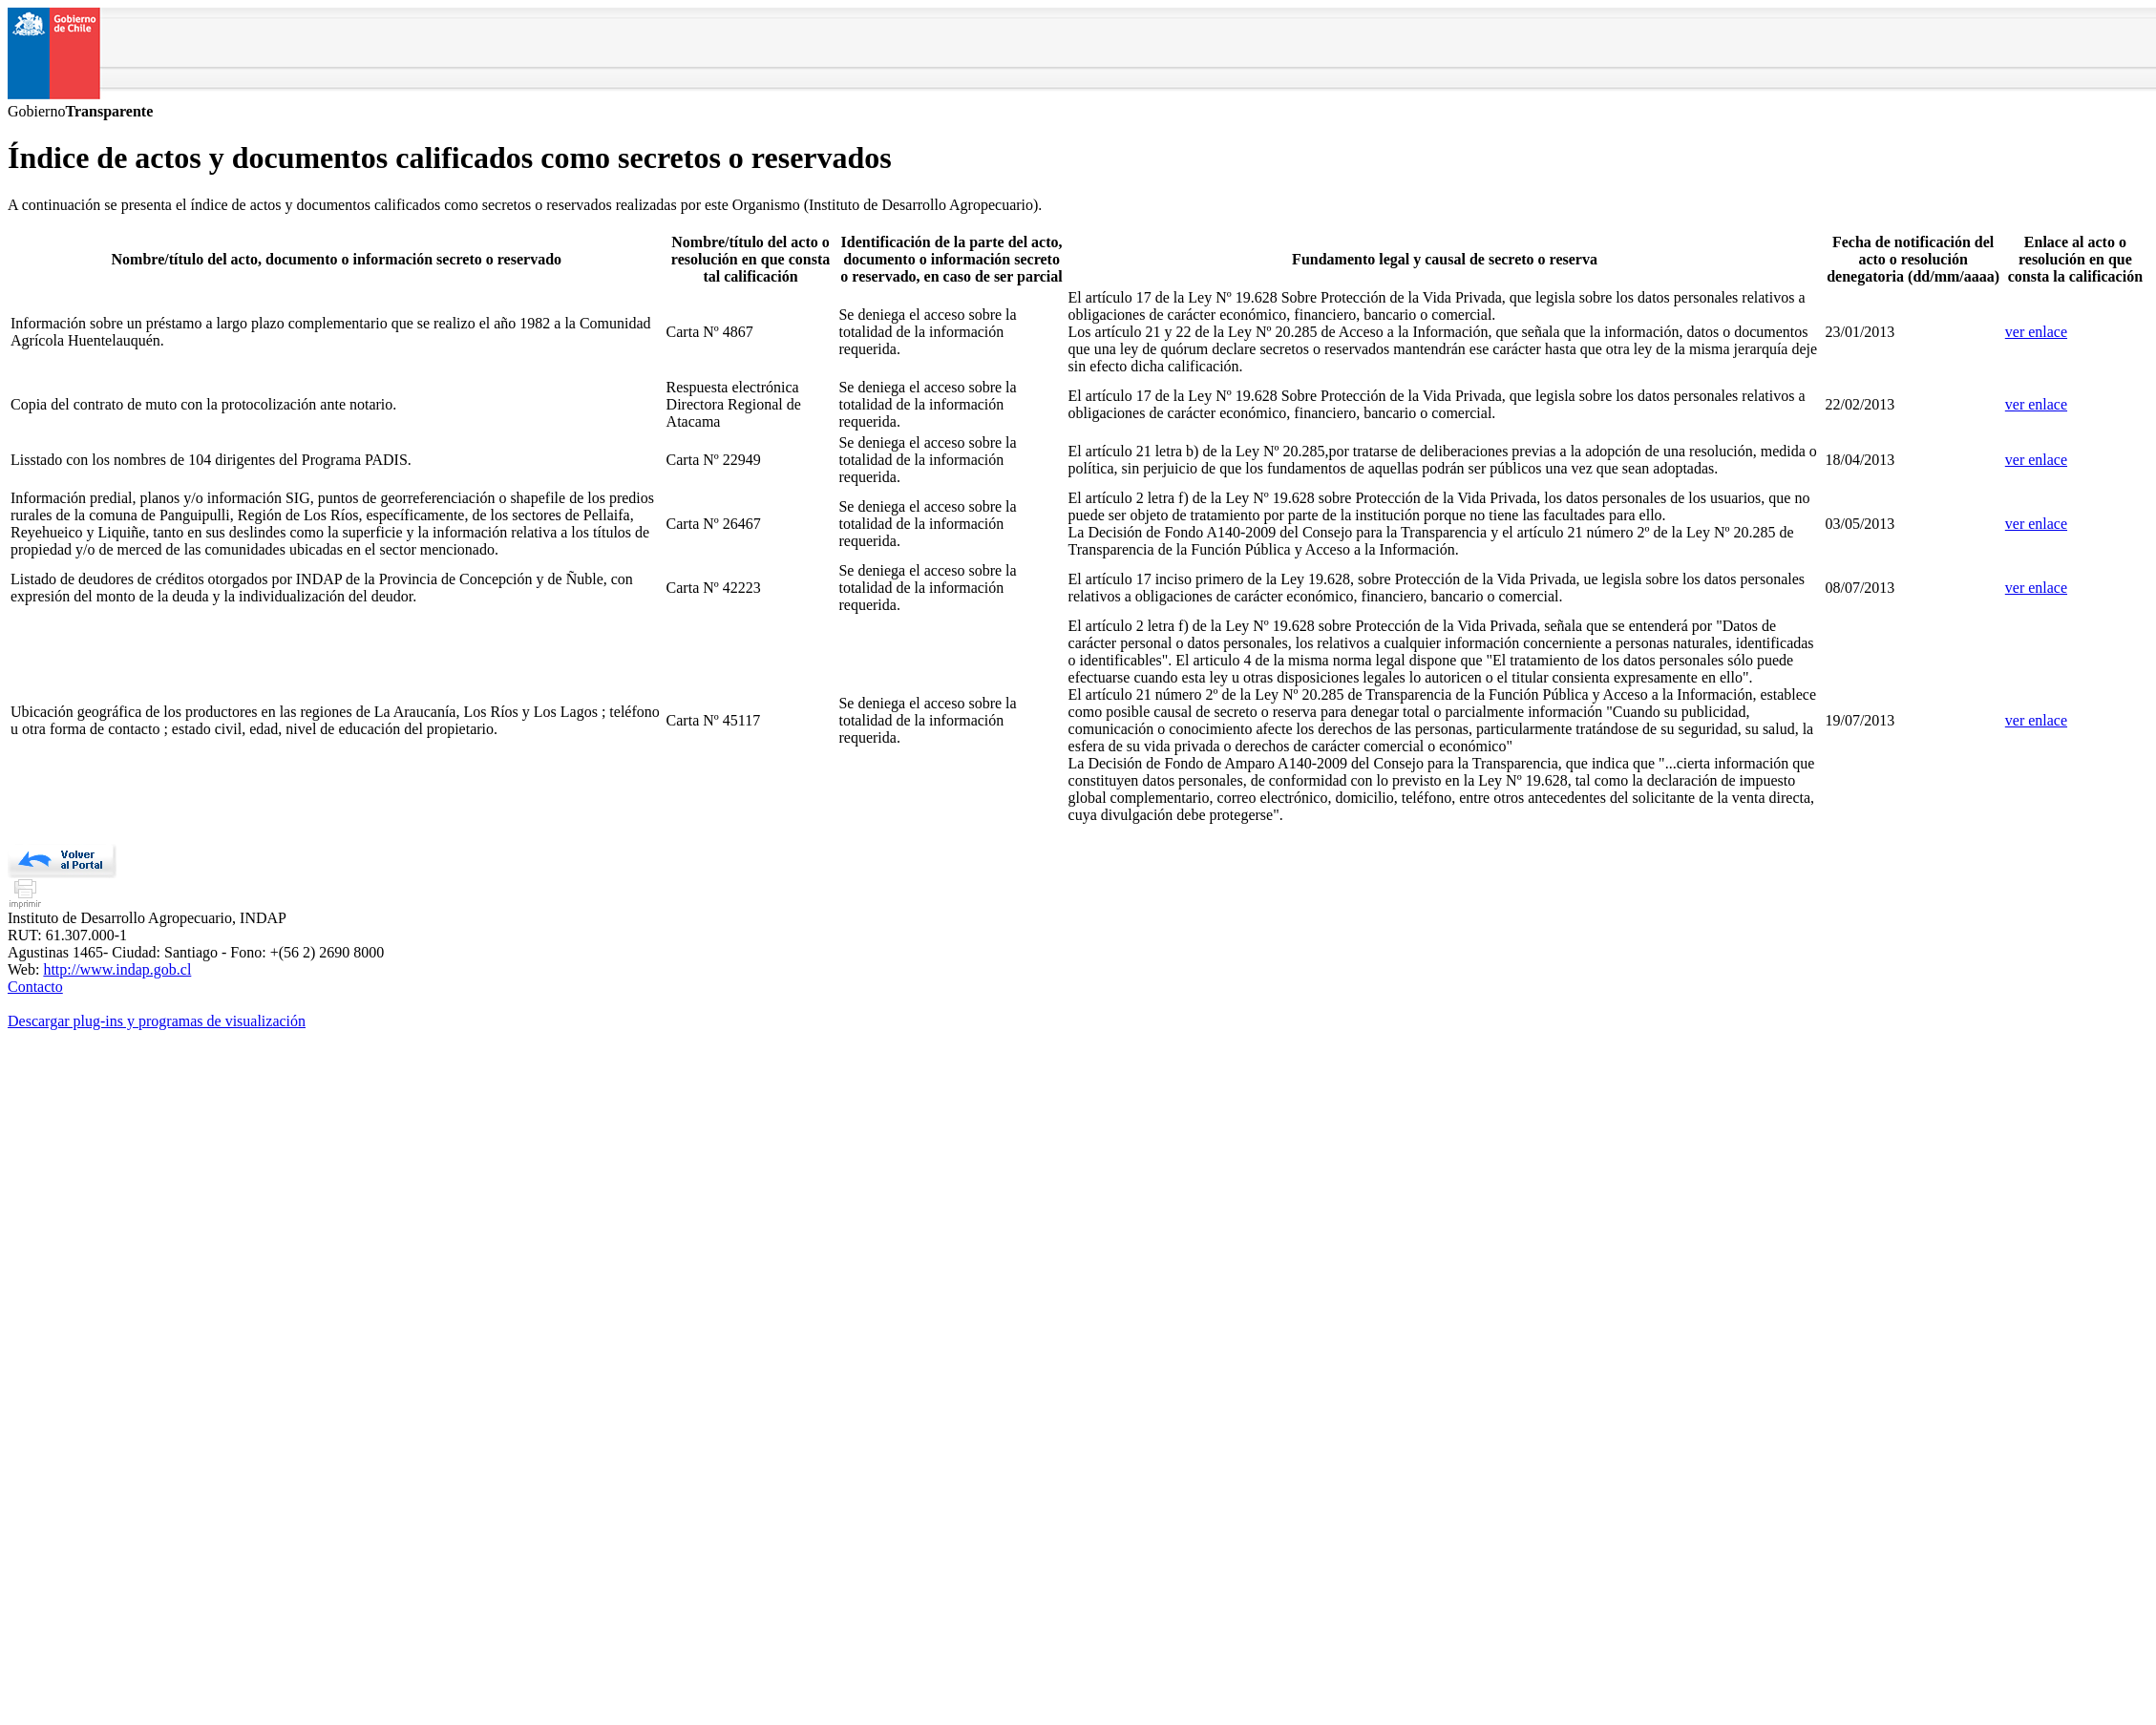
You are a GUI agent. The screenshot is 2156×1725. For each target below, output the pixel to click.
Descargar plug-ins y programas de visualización (157, 1021)
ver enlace (2036, 332)
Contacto (35, 986)
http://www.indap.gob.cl (117, 969)
